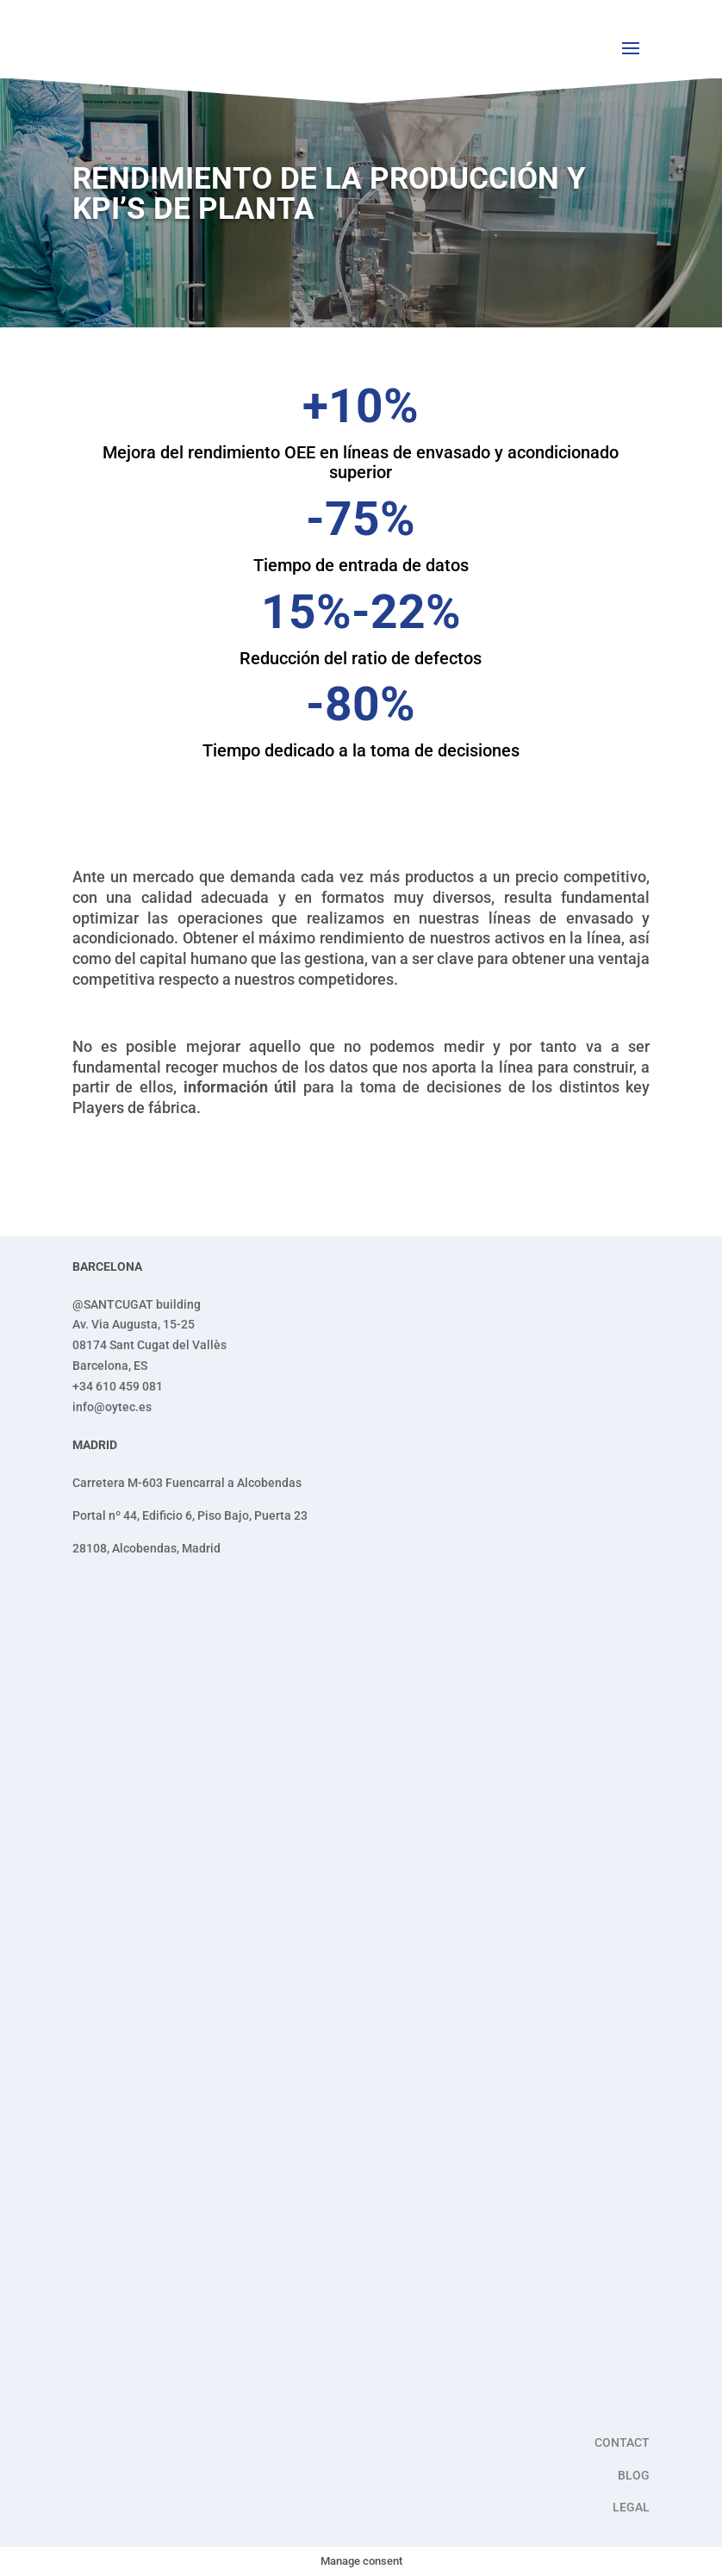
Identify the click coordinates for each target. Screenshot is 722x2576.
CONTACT (622, 2442)
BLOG (634, 2475)
